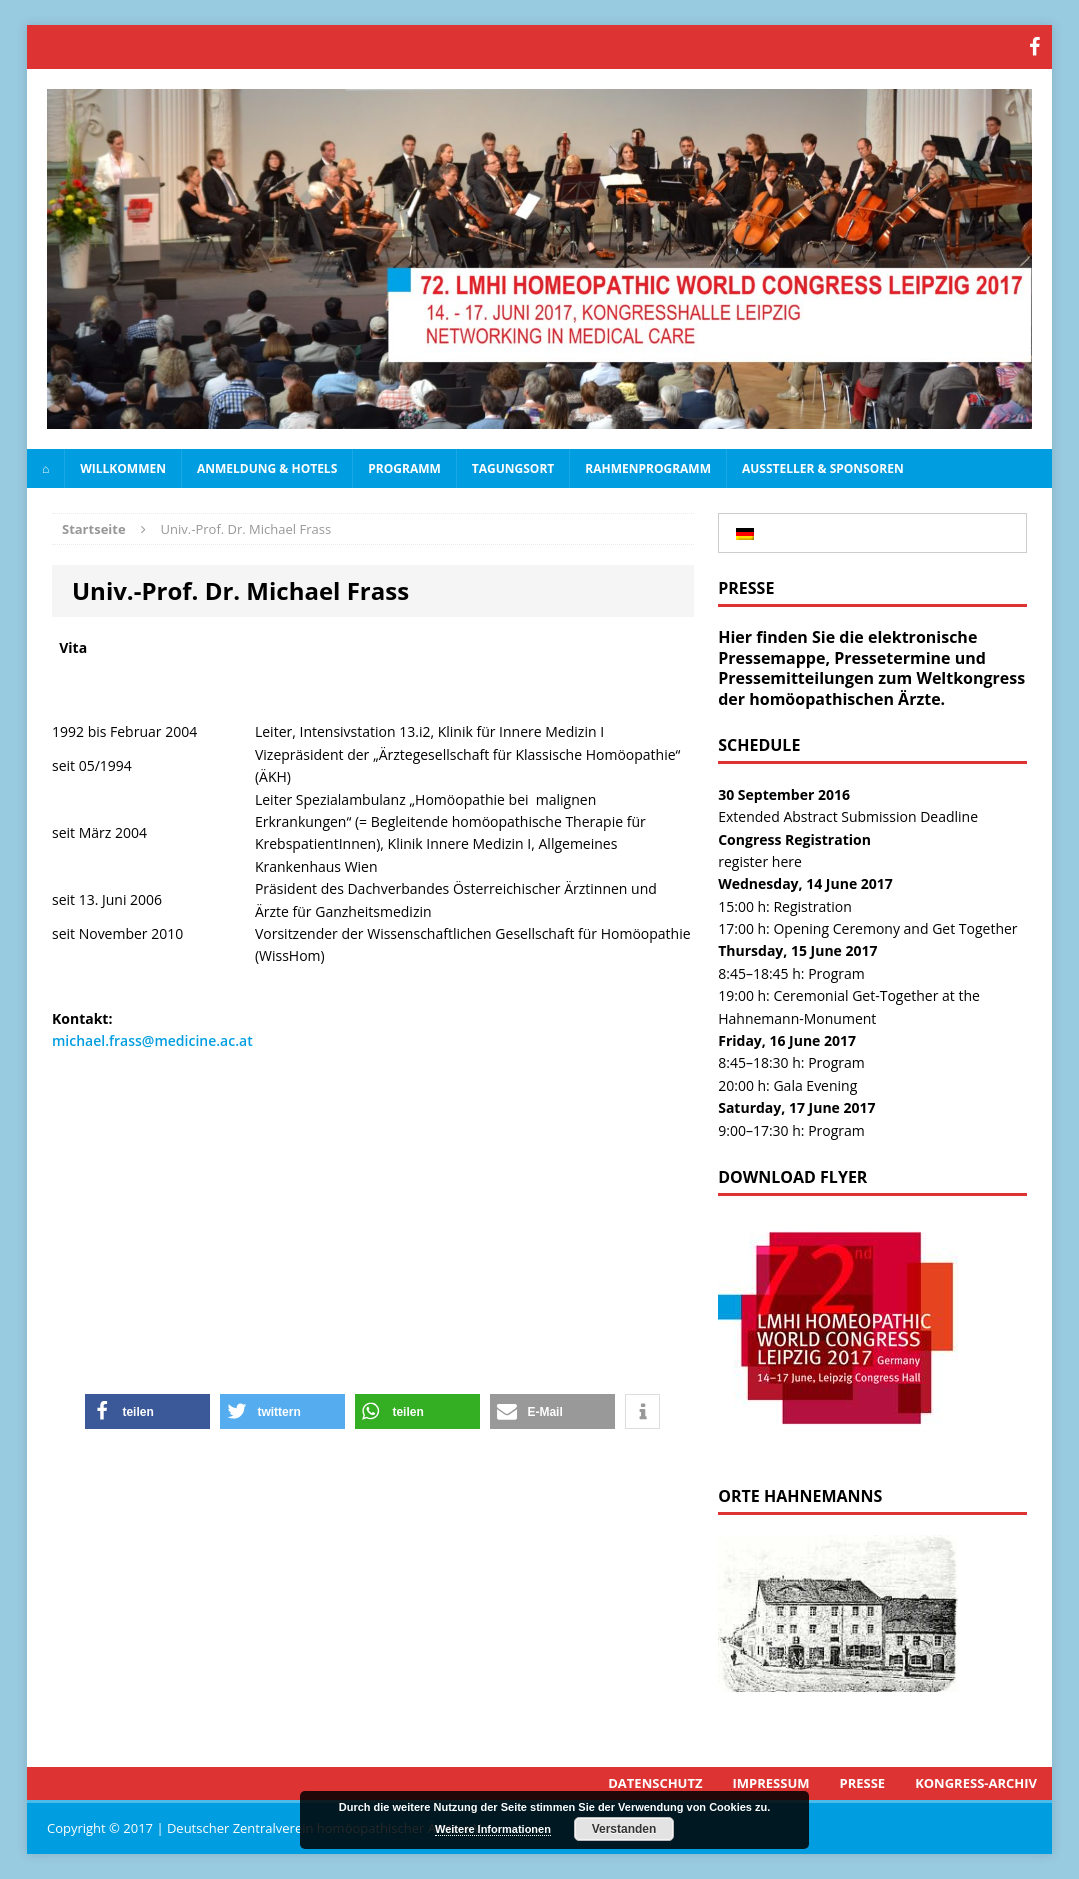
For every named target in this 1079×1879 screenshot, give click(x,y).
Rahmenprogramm (648, 468)
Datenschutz (655, 1783)
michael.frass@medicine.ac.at (152, 1040)
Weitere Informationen (493, 1829)
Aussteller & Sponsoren (823, 468)
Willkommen (123, 468)
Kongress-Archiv (976, 1783)
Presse (863, 1783)
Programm (404, 468)
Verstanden (624, 1829)
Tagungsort (513, 468)
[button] (147, 1411)
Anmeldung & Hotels (267, 468)
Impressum (771, 1783)
